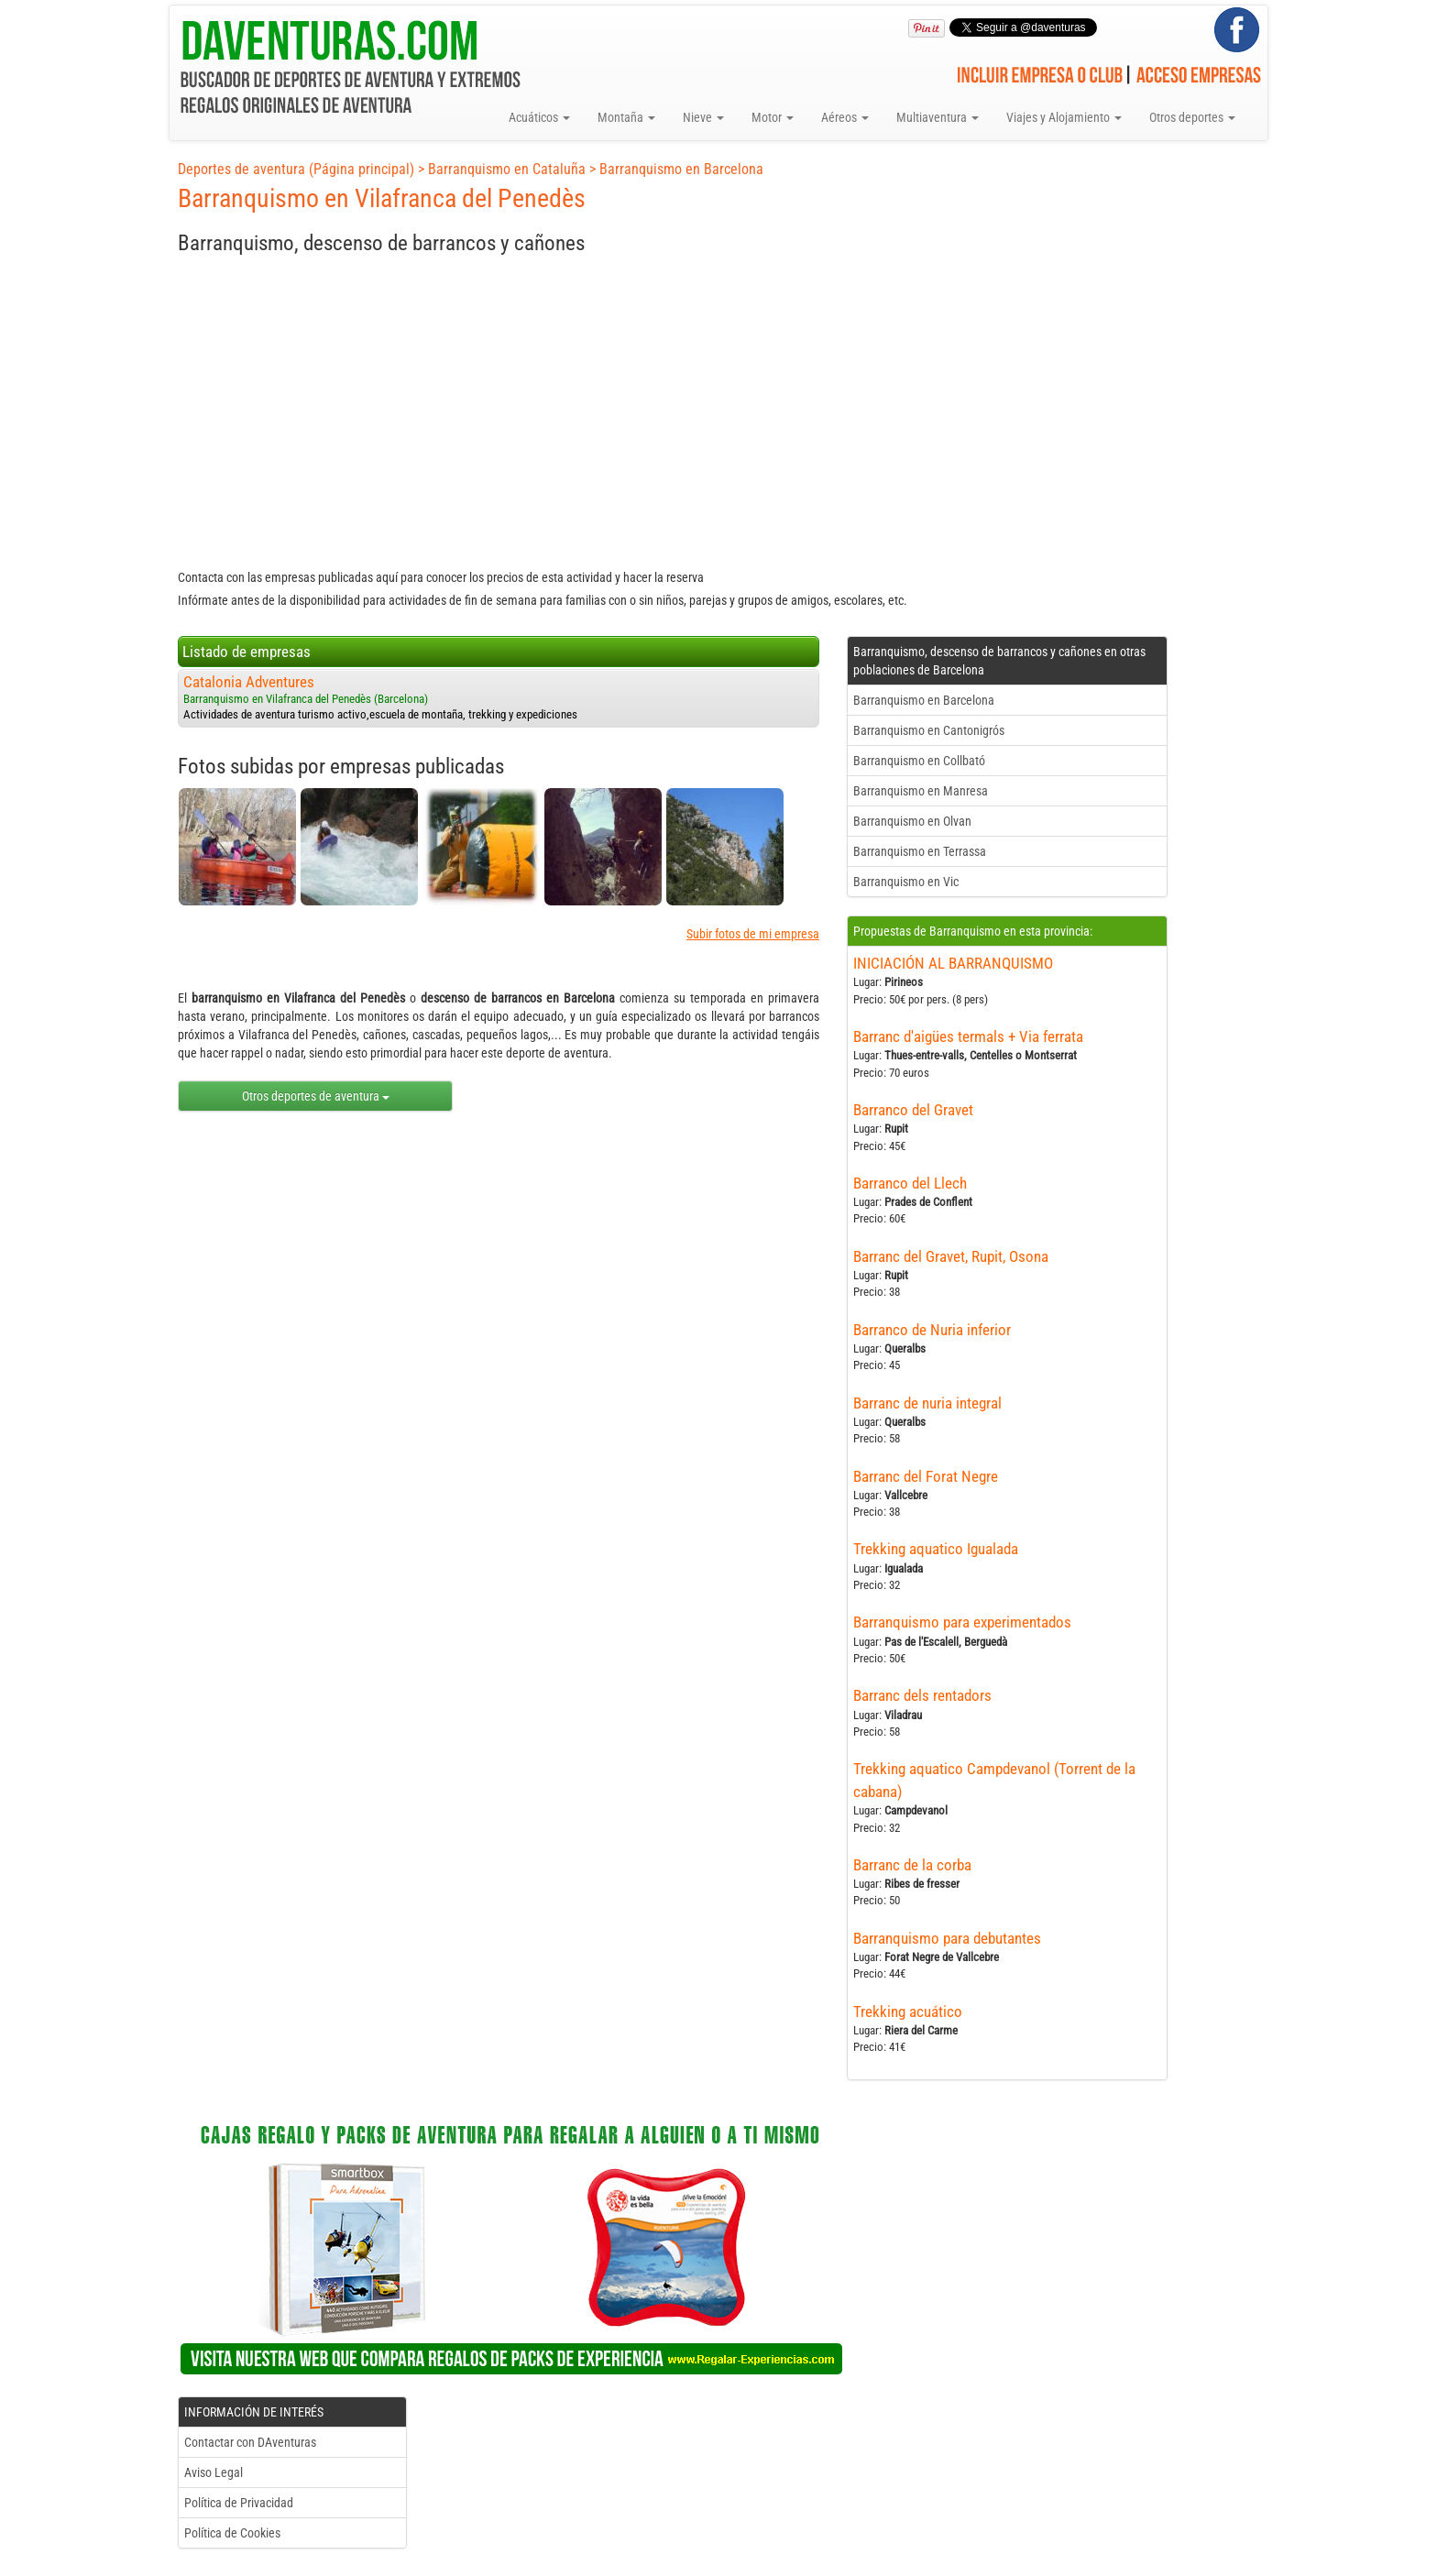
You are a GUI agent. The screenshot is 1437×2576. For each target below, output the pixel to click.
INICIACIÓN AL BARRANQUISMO (953, 963)
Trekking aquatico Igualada (935, 1549)
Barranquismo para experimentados (962, 1622)
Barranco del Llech (910, 1183)
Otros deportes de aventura (315, 1096)
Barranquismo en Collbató (919, 760)
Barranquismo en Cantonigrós (928, 730)
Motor (772, 117)
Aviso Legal (213, 2472)
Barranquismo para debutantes (947, 1938)
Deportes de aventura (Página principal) (296, 169)
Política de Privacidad (238, 2502)
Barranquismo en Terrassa (919, 851)
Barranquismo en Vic (906, 881)
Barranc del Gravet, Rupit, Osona (950, 1256)
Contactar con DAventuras (250, 2442)
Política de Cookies (232, 2533)
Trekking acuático (907, 2011)
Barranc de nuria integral (927, 1403)
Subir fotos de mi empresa (752, 933)
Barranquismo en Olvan (912, 821)
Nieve (703, 117)
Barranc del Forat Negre (925, 1476)
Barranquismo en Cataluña (507, 169)
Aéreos (845, 117)
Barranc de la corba (912, 1865)
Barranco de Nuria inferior (932, 1330)
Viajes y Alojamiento (1064, 117)
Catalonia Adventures (248, 682)
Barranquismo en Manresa (920, 791)
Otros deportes (1192, 117)
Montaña (626, 117)
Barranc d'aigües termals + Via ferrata (968, 1036)
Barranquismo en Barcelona (681, 169)
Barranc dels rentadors (922, 1695)
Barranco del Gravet (913, 1110)
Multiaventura (937, 117)
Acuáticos (539, 117)
